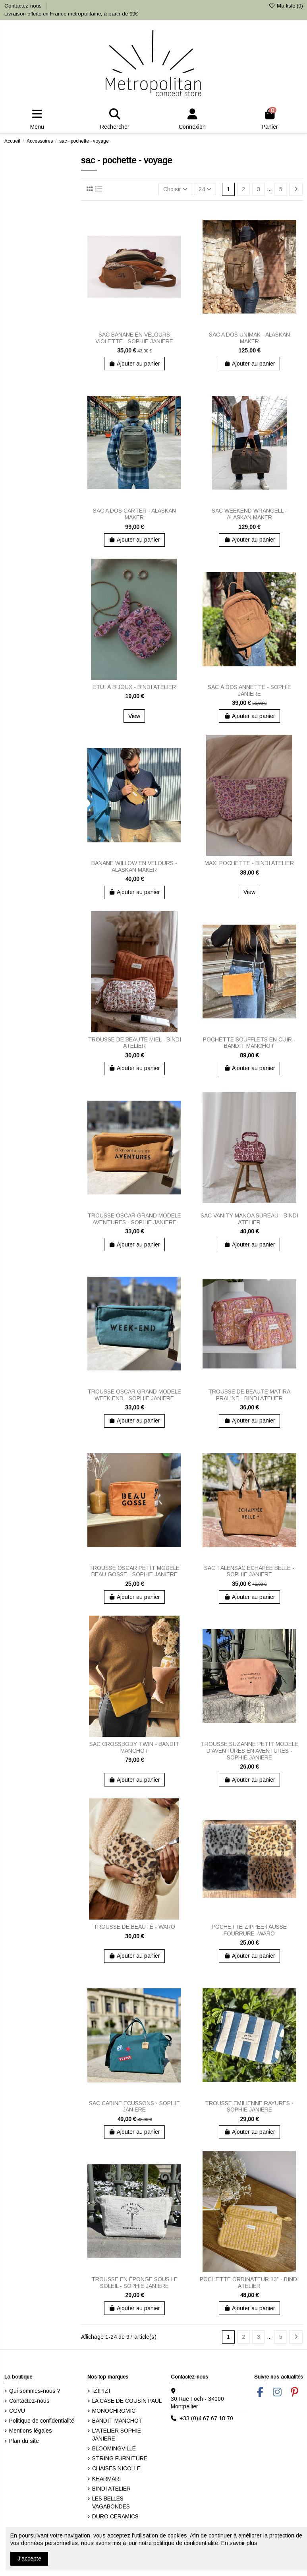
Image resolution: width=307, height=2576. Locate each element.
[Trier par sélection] (175, 189)
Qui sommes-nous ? (34, 2391)
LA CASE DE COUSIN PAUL (127, 2401)
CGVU (17, 2411)
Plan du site (24, 2441)
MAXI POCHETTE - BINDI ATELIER (249, 863)
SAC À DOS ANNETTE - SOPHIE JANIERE (249, 690)
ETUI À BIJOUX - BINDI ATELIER (134, 687)
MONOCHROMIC (113, 2411)
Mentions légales (30, 2430)
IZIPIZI (101, 2391)
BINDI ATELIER (111, 2488)
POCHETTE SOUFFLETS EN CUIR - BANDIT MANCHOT (249, 1042)
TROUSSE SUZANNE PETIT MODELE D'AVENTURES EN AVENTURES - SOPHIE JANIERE (249, 1751)
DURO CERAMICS (115, 2516)
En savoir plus (239, 2543)
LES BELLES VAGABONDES (111, 2502)
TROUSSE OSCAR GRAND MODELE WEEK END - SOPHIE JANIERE (134, 1394)
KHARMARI (106, 2478)
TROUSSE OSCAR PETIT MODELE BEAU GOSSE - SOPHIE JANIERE (134, 1571)
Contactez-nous (23, 6)
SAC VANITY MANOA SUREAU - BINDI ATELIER (249, 1218)
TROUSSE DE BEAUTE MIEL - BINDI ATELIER (134, 1042)
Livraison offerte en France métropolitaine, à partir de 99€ (71, 14)
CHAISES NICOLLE (116, 2468)
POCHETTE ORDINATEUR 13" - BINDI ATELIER (249, 2282)
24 (205, 189)
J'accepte (29, 2558)
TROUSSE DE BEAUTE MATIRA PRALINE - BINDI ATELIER (249, 1394)
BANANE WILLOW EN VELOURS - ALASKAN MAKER (134, 866)
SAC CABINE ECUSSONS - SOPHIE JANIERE (134, 2106)
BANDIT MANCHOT (117, 2420)
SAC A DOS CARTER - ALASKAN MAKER (134, 514)
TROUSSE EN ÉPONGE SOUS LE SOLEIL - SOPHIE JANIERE (134, 2282)
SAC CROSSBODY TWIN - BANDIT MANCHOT (134, 1747)
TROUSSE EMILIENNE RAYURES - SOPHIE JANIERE (249, 2106)
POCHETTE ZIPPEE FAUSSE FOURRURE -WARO (249, 1930)
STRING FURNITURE (119, 2458)
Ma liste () (285, 6)
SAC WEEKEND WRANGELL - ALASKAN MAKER (249, 514)
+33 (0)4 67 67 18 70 (206, 2418)
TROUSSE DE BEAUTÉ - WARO (134, 1927)
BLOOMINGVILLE (114, 2448)
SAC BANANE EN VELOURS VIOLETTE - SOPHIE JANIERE (134, 337)
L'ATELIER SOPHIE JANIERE (116, 2434)
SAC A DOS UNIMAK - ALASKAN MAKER (249, 337)
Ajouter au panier (134, 363)
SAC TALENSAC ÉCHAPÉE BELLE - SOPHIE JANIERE (249, 1571)
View (134, 716)
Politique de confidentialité (41, 2420)
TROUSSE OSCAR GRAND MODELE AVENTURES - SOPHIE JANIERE (134, 1218)
